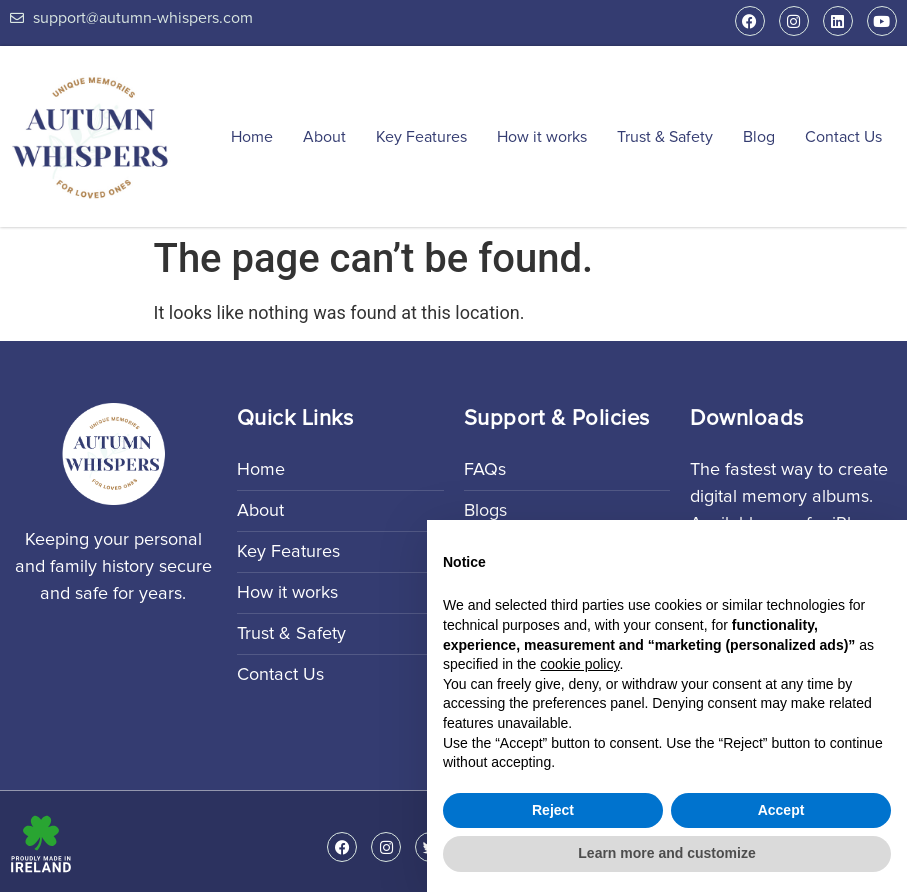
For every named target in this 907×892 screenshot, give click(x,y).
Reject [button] (553, 810)
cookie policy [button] (579, 664)
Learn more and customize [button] (666, 853)
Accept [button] (781, 810)
